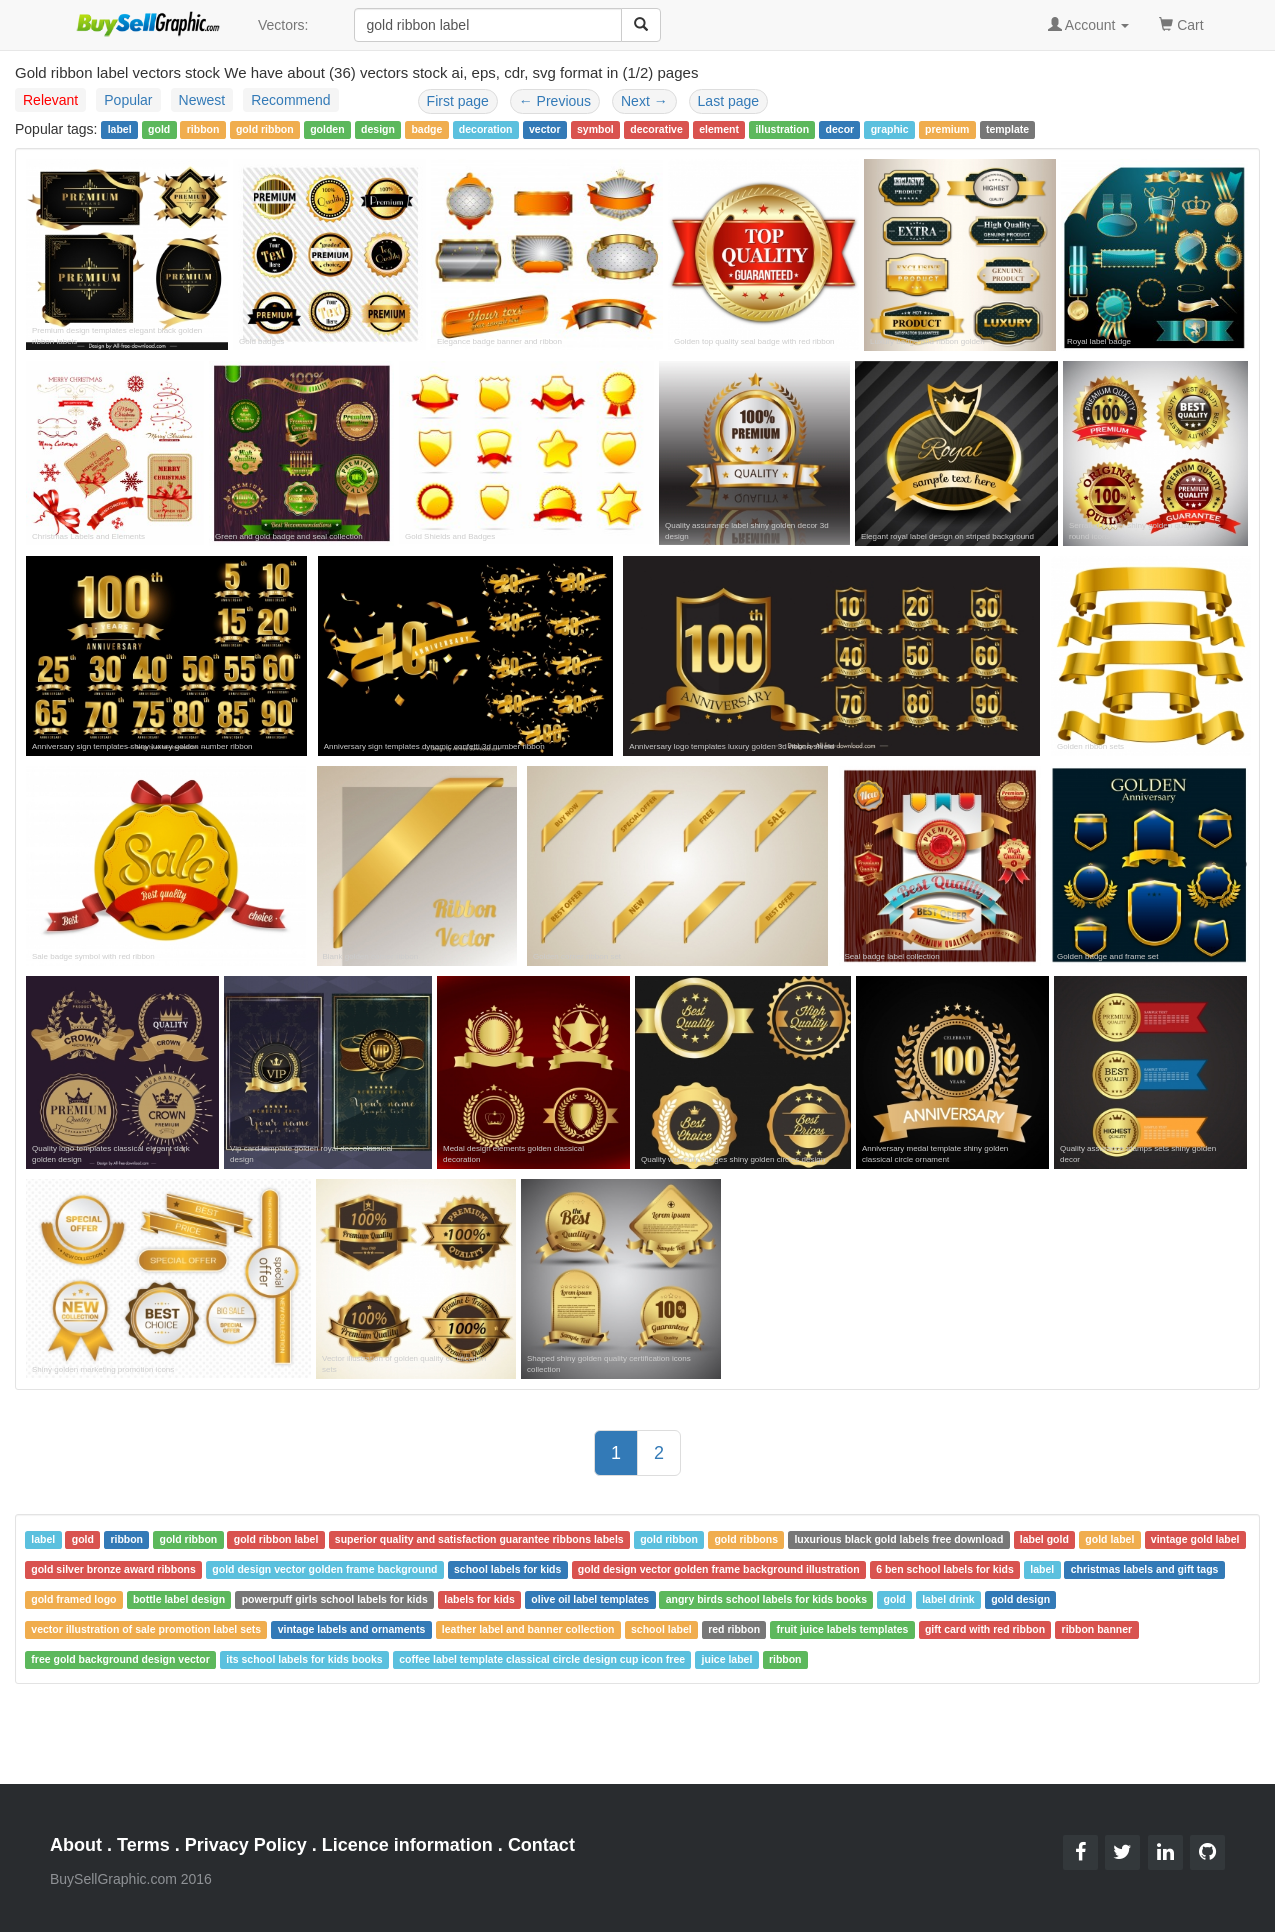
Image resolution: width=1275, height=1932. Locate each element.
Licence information (407, 1845)
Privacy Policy (246, 1845)
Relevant (50, 100)
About (76, 1845)
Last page (729, 101)
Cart (1181, 23)
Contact (541, 1845)
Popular (128, 100)
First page (458, 101)
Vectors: (283, 25)
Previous (555, 101)
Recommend (290, 100)
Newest (202, 100)
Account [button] (1089, 25)
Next (644, 101)
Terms (143, 1845)
